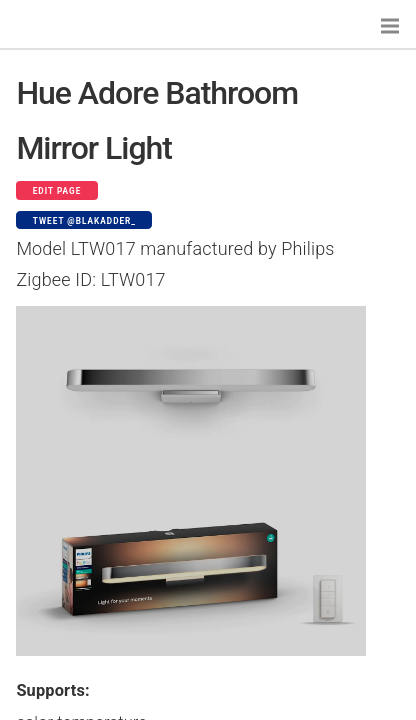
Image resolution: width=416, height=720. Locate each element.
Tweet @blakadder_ (84, 221)
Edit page (57, 191)
